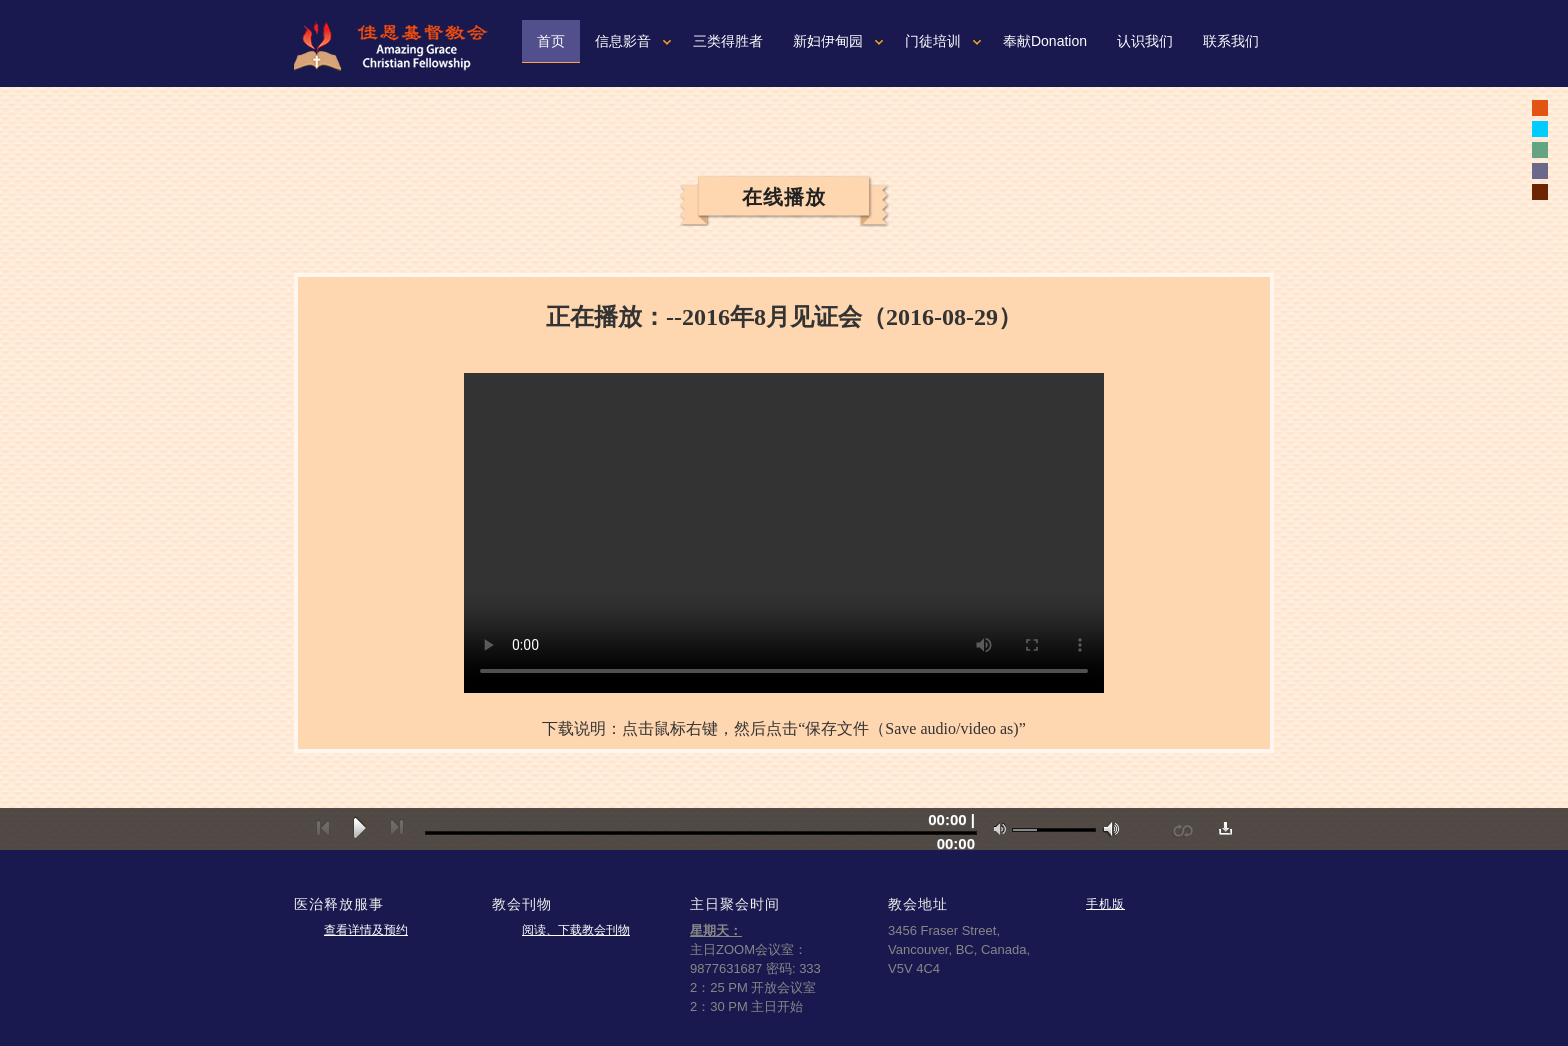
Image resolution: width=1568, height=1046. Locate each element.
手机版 (1105, 903)
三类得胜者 (728, 41)
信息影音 (623, 41)
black (1540, 108)
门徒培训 (933, 41)
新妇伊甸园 (828, 41)
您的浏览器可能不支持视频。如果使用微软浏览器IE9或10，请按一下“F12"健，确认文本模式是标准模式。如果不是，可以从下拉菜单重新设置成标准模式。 (784, 533)
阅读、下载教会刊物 (576, 930)
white (1540, 129)
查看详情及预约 (366, 930)
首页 (551, 41)
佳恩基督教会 (399, 46)
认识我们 (1145, 41)
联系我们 (1231, 41)
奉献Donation (1045, 41)
